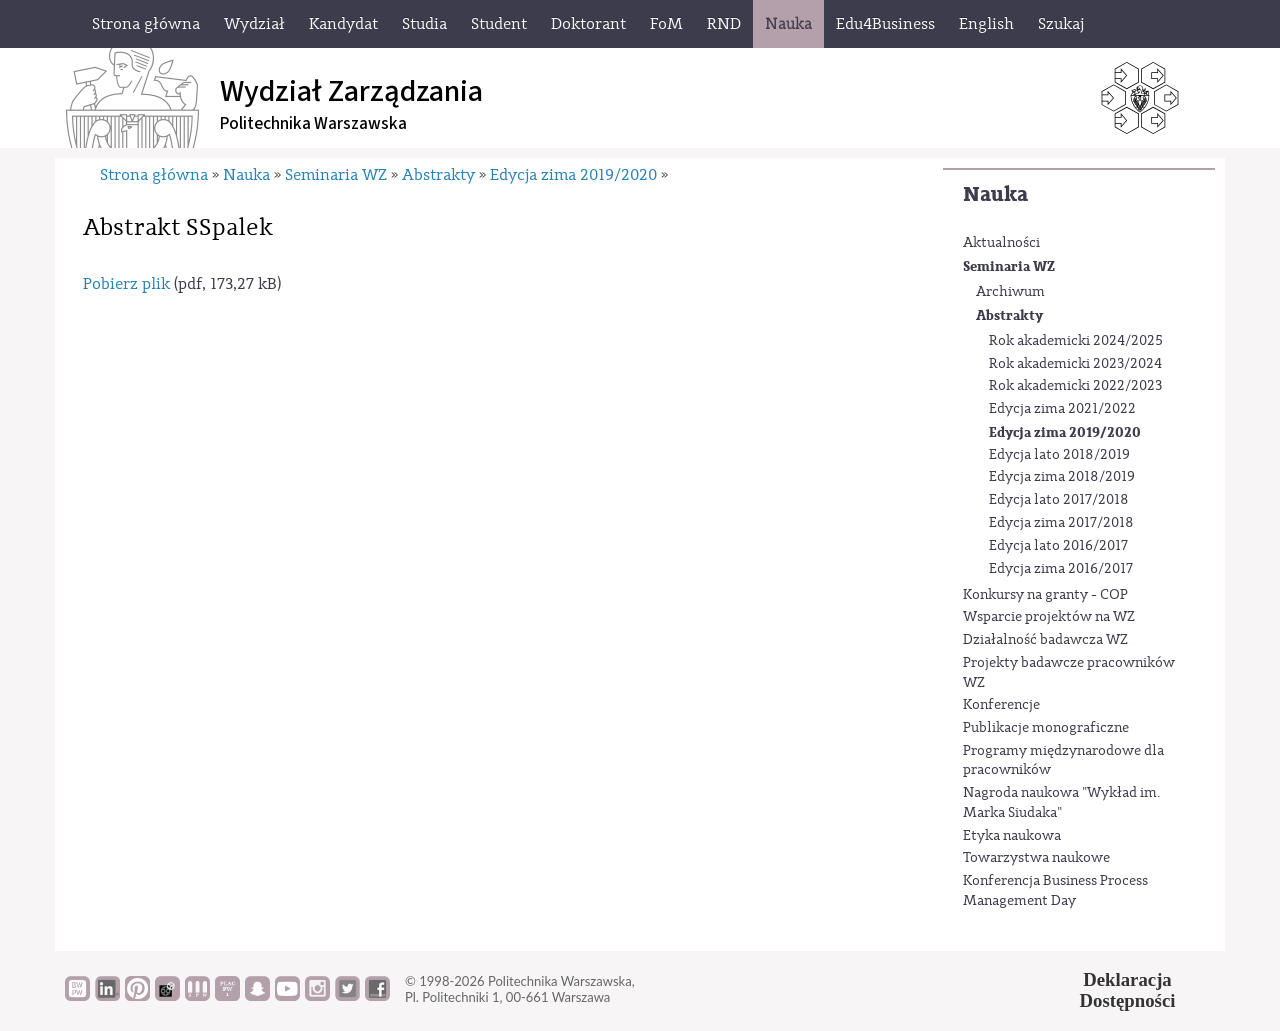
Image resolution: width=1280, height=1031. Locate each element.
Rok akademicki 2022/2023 (1075, 386)
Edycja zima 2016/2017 (1061, 569)
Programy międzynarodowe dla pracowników (1063, 761)
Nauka (995, 194)
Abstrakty (1009, 315)
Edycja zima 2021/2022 (1062, 409)
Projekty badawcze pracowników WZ (1069, 673)
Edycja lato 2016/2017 (1058, 546)
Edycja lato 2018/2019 (1059, 455)
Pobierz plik (126, 284)
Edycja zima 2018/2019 (1062, 477)
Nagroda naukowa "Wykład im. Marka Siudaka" (1061, 803)
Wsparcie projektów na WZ (1049, 617)
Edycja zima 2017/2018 (1061, 523)
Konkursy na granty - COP (1045, 595)
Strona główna (154, 175)
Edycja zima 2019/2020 (1065, 432)
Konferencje (1001, 705)
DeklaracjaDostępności (1128, 990)
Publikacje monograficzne (1046, 728)
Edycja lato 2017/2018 (1059, 500)
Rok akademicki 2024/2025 (1076, 341)
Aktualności (1001, 243)
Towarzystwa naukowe (1036, 858)
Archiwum (1010, 292)
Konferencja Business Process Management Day (1055, 891)
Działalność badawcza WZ (1045, 640)
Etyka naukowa (1012, 836)
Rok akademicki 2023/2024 (1075, 364)
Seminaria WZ (1009, 266)
